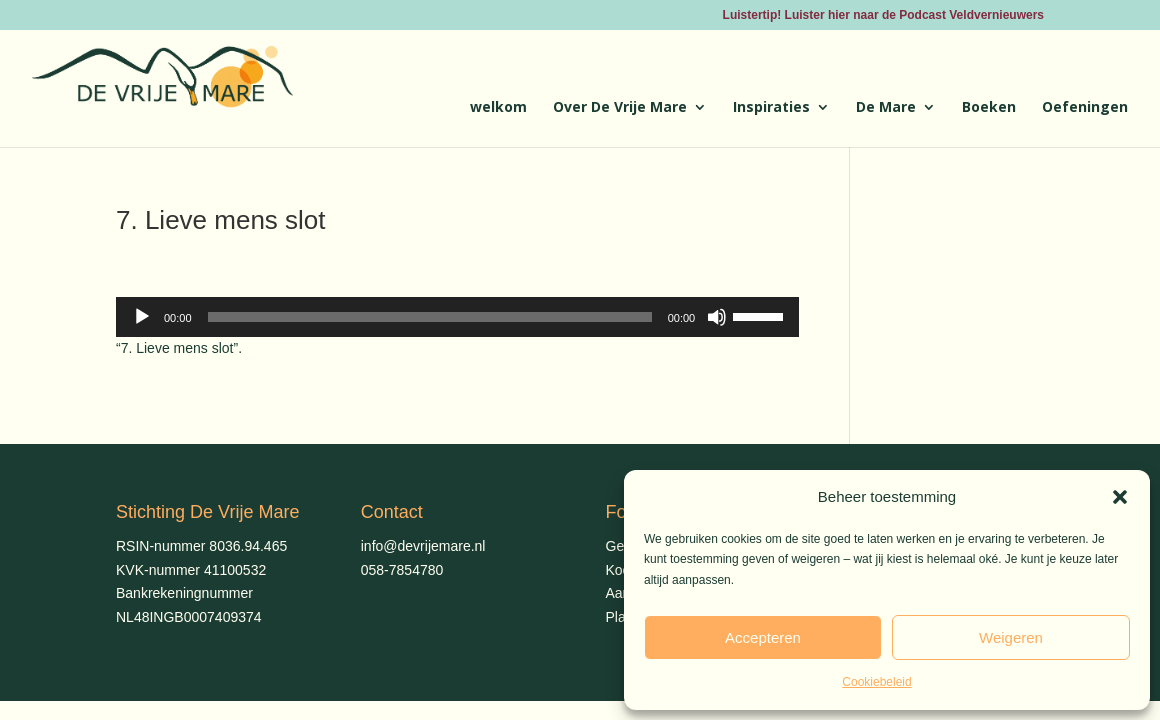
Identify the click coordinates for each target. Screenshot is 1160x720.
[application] (457, 317)
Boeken (989, 108)
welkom (498, 108)
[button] (1120, 497)
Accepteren (763, 637)
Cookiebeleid (876, 682)
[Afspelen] (142, 317)
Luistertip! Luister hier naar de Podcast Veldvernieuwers (883, 15)
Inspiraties (771, 108)
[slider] (430, 317)
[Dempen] (717, 317)
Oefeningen (1085, 108)
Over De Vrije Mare (620, 108)
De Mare (886, 108)
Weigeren (1011, 637)
